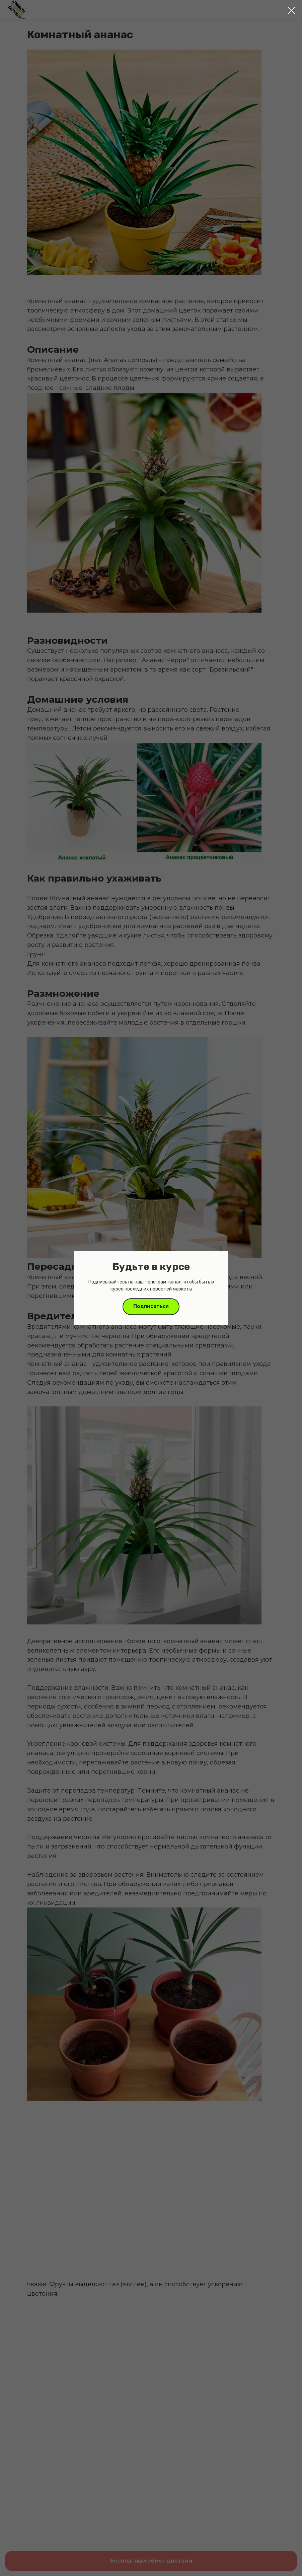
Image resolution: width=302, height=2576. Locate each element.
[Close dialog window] (291, 10)
